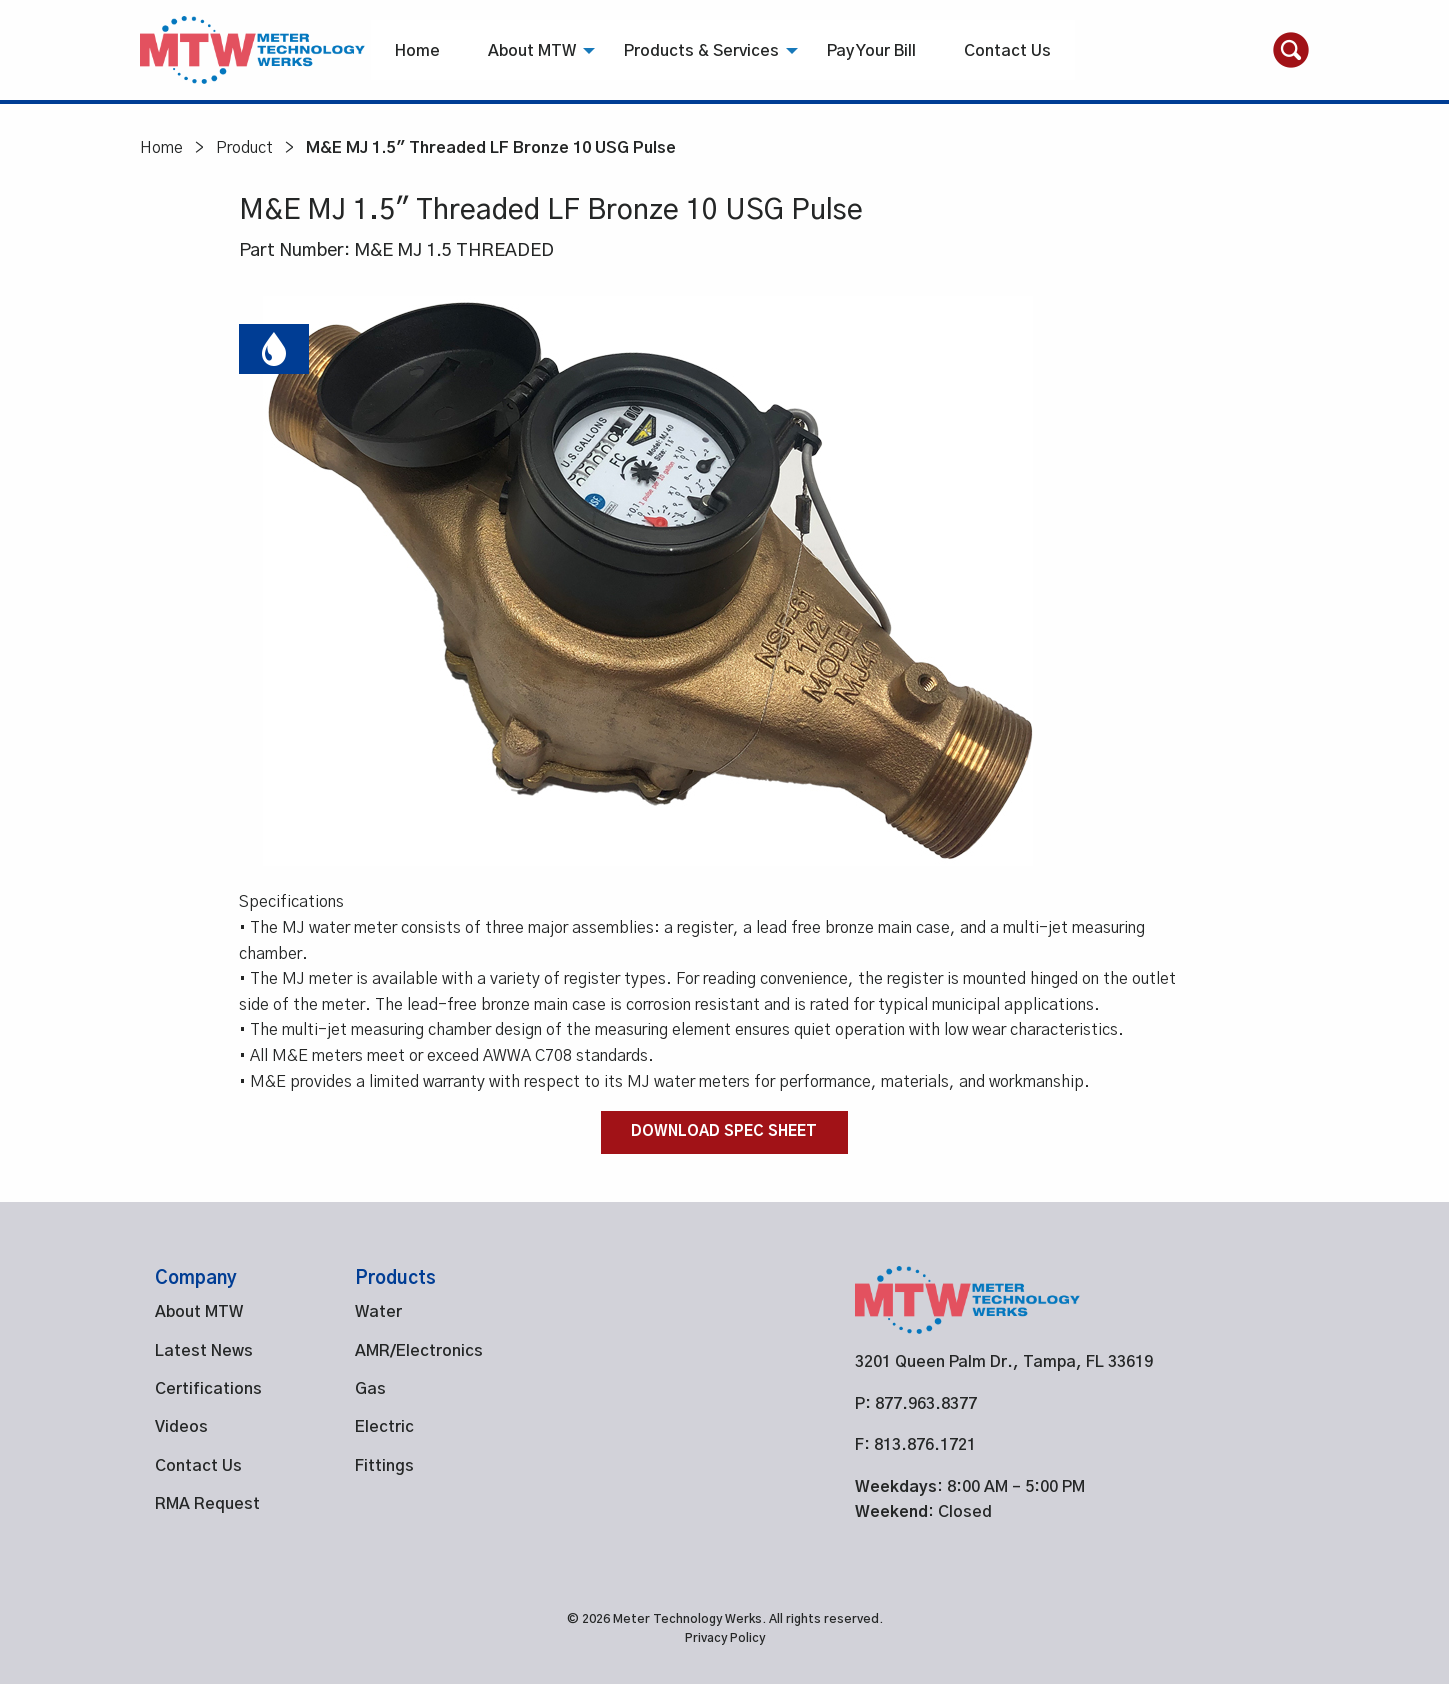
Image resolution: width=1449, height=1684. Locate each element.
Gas (370, 1389)
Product (244, 148)
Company (196, 1279)
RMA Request (207, 1504)
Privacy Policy (725, 1638)
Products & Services (701, 51)
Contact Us (1007, 51)
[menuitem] (417, 50)
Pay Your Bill (871, 51)
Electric (384, 1427)
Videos (181, 1427)
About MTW (532, 51)
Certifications (208, 1389)
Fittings (384, 1466)
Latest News (204, 1351)
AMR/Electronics (419, 1351)
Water (378, 1312)
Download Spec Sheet (724, 1132)
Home (417, 51)
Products (395, 1279)
